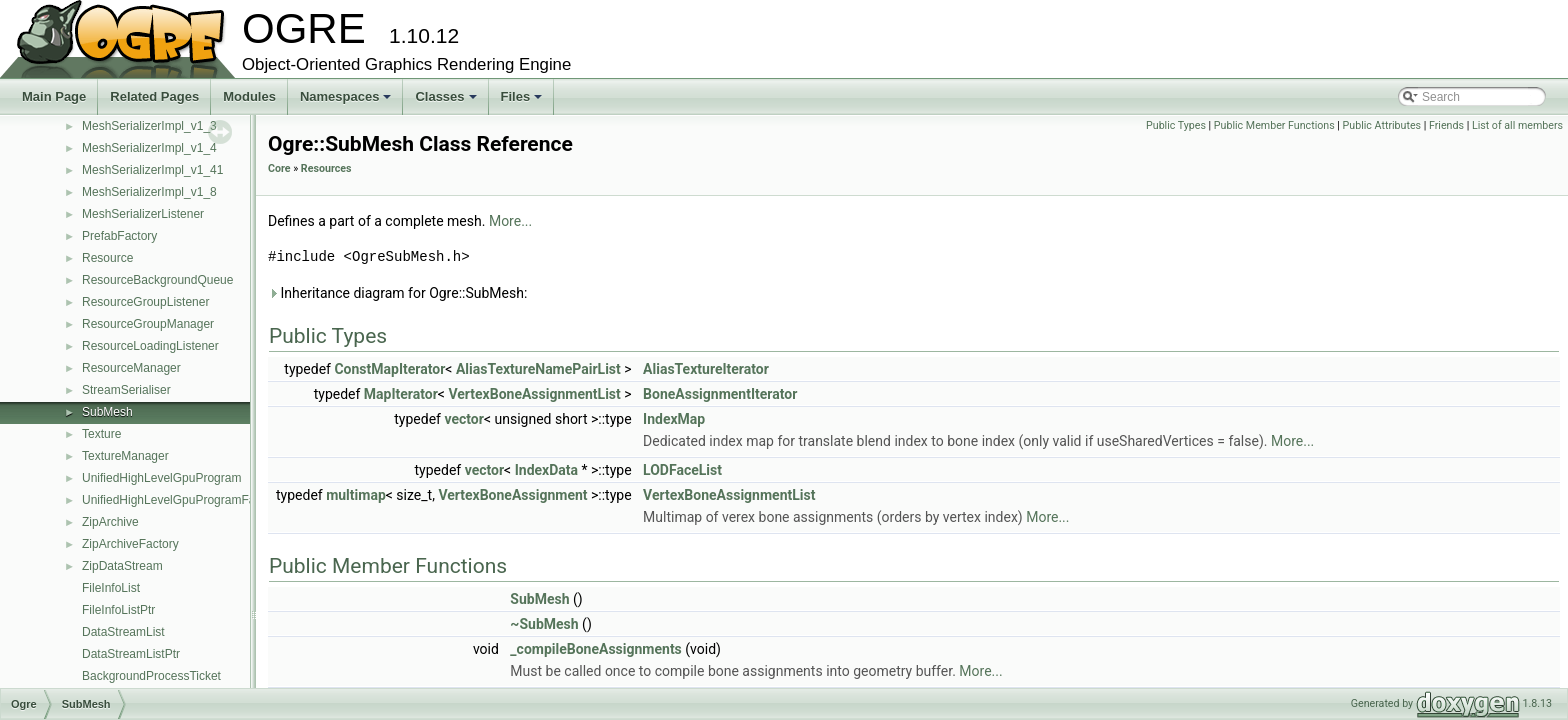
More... (510, 221)
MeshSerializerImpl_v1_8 (149, 192)
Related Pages (154, 96)
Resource (107, 258)
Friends (1446, 125)
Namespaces (347, 102)
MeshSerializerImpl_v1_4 (149, 148)
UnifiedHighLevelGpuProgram (161, 478)
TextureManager (125, 456)
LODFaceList (682, 470)
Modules (249, 96)
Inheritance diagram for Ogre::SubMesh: (397, 293)
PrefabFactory (119, 236)
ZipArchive (110, 522)
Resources (326, 168)
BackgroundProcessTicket (151, 676)
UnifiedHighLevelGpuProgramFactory (181, 500)
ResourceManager (131, 368)
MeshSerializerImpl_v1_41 (152, 170)
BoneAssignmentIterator (720, 394)
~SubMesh (544, 624)
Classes (447, 102)
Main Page (54, 96)
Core (279, 168)
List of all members (1517, 125)
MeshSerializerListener (143, 214)
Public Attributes (1382, 125)
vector (463, 419)
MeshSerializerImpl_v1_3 (149, 126)
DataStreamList (123, 632)
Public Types (1176, 125)
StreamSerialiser (126, 390)
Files (523, 102)
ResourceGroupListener (145, 302)
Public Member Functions (1274, 125)
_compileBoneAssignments (595, 649)
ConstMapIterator (389, 369)
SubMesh (107, 412)
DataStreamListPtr (131, 654)
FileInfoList (111, 588)
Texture (101, 434)
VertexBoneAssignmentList (534, 394)
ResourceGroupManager (148, 324)
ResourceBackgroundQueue (157, 280)
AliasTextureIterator (706, 369)
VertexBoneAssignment (512, 495)
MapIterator (401, 394)
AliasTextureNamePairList (538, 369)
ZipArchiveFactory (130, 544)
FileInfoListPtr (118, 610)
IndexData (546, 470)
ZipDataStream (122, 566)
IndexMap (674, 419)
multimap (356, 495)
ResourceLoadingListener (150, 346)
